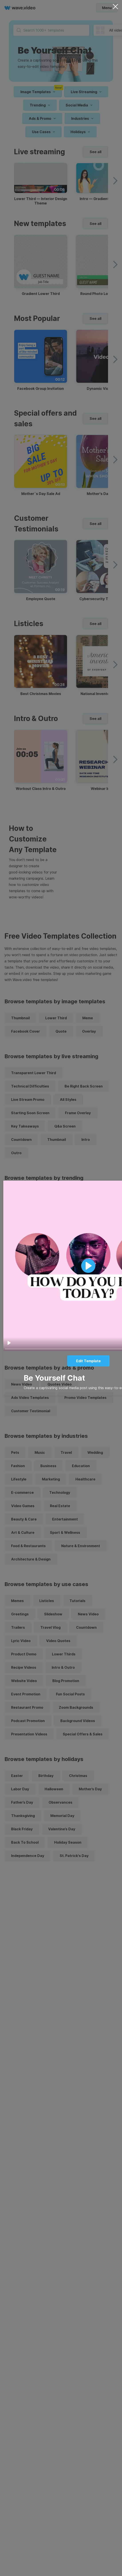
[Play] (9, 1342)
